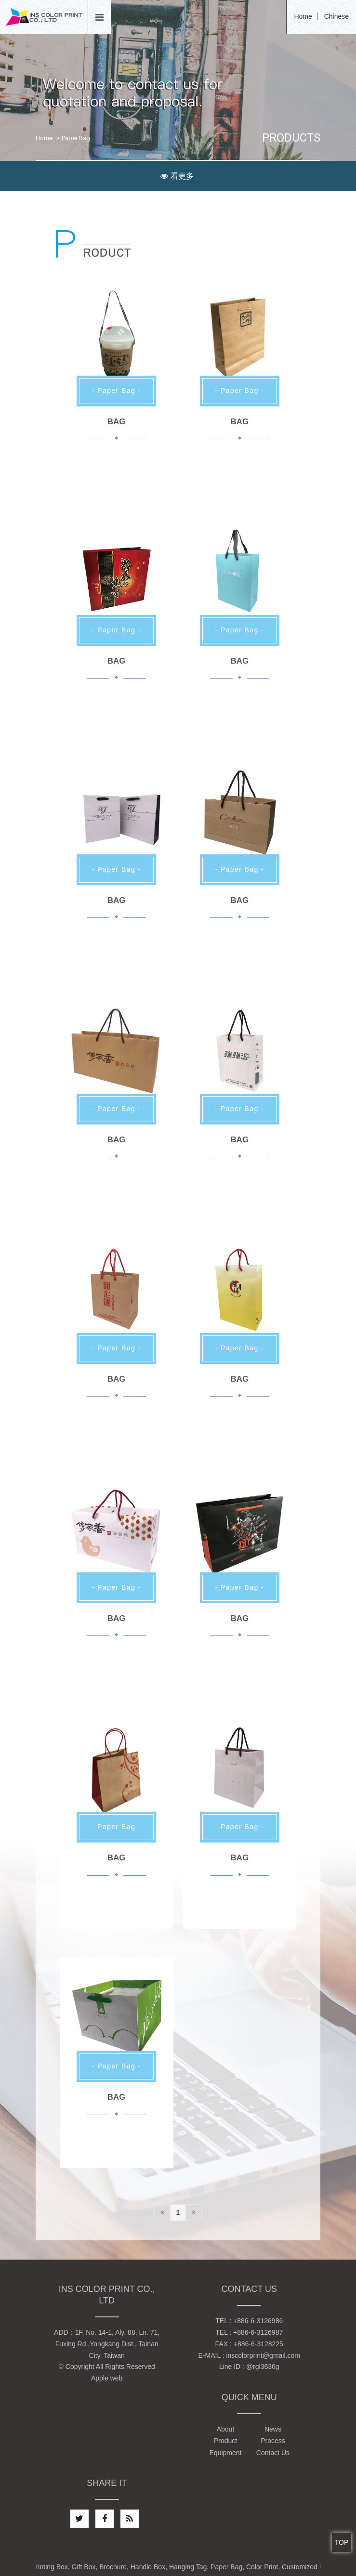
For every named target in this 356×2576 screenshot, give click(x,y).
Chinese (336, 16)
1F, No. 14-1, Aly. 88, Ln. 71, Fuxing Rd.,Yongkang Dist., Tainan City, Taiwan (107, 2343)
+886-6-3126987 (258, 2332)
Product (225, 2441)
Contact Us (273, 2453)
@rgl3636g (262, 2366)
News (272, 2429)
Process (273, 2441)
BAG (116, 421)
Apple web (106, 2378)
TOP (342, 2542)
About (226, 2429)
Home (303, 16)
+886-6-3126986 (258, 2321)
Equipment (226, 2453)
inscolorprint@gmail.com (263, 2355)
